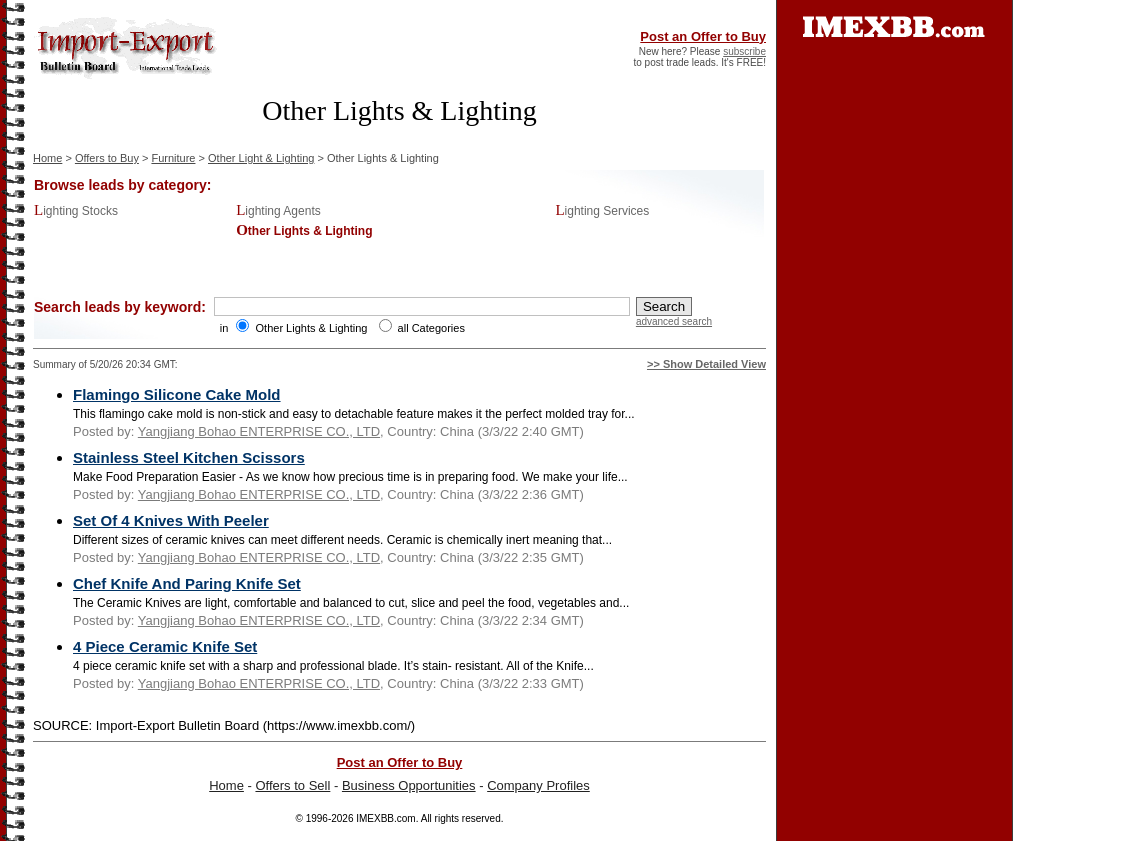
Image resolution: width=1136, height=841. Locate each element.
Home (47, 158)
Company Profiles (538, 785)
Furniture (173, 158)
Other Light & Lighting (261, 158)
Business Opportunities (409, 785)
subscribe (744, 51)
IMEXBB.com (385, 818)
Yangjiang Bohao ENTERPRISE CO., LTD (259, 431)
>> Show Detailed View (706, 364)
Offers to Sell (292, 785)
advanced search (674, 321)
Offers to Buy (107, 158)
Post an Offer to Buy (703, 36)
